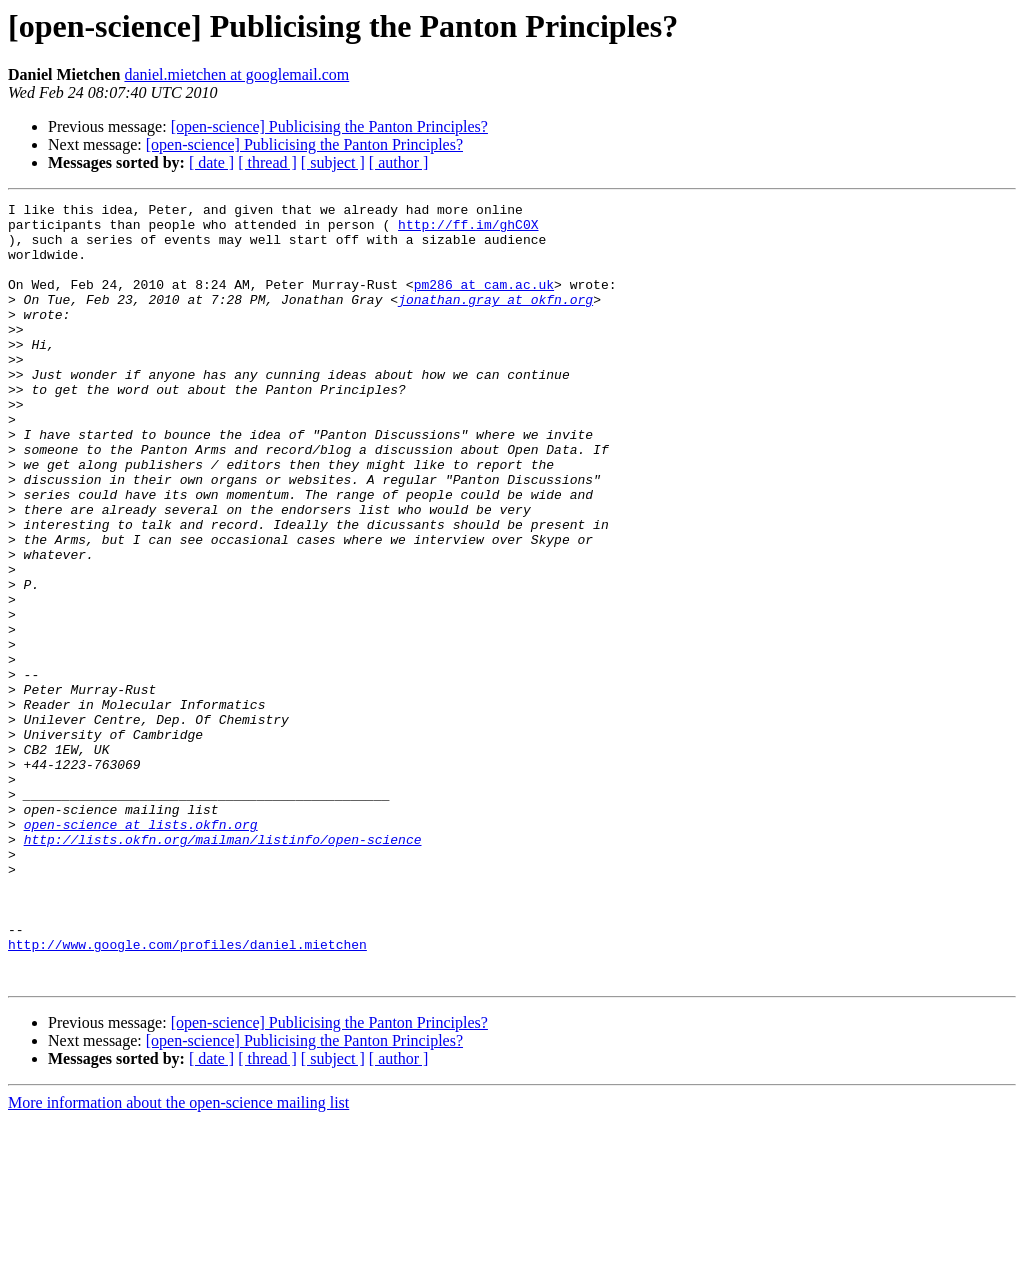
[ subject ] (333, 162)
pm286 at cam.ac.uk (484, 302)
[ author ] (399, 162)
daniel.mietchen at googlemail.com (236, 74)
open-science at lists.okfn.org (141, 950)
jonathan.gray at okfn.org (495, 320)
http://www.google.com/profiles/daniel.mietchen (187, 1094)
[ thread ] (267, 162)
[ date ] (211, 162)
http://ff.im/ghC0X (468, 230)
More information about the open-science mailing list (178, 1258)
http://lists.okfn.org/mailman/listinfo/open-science (223, 968)
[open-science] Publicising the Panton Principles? (329, 126)
